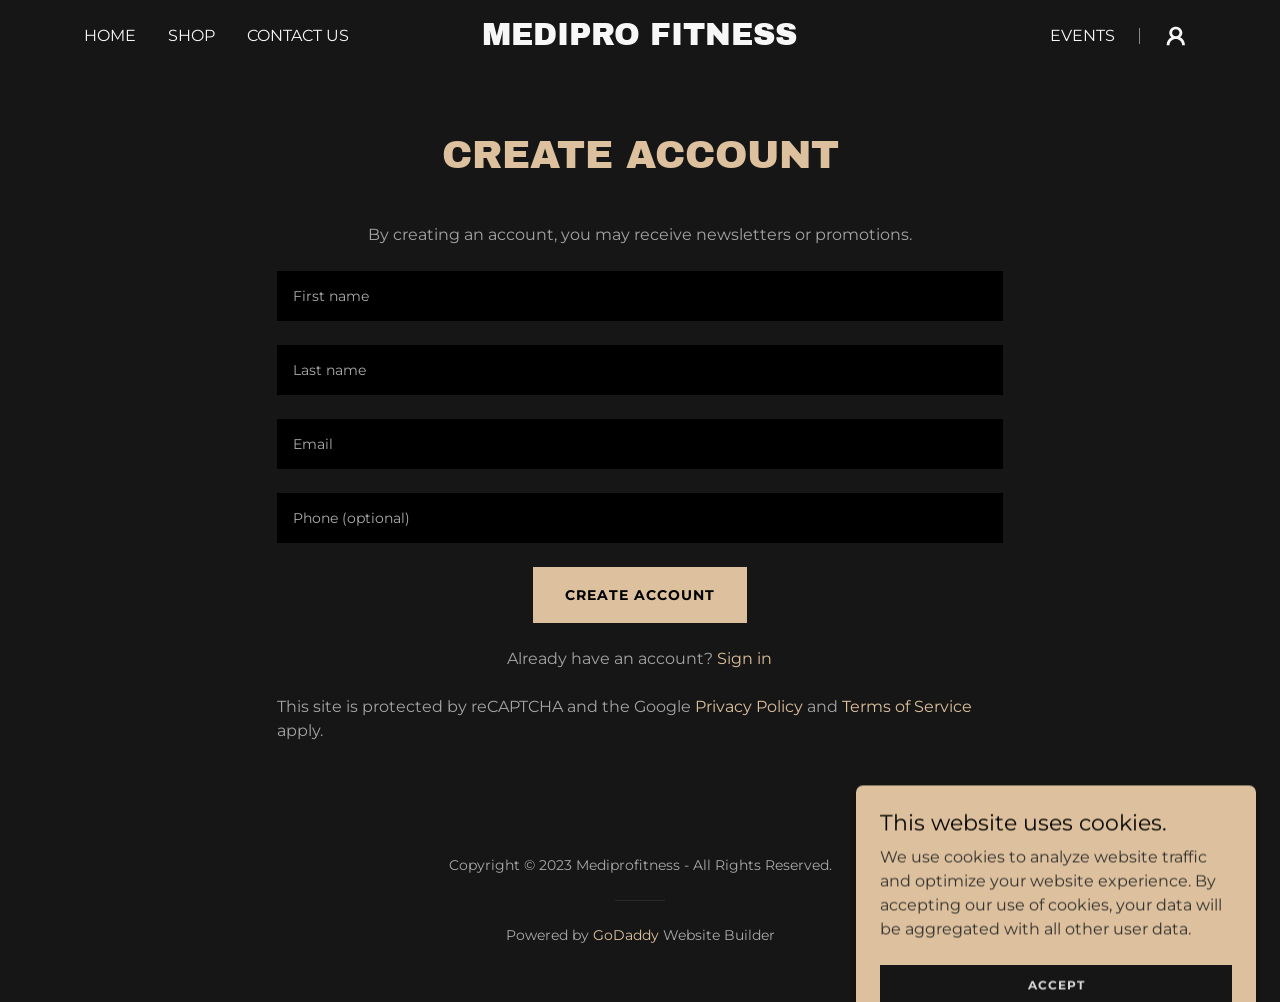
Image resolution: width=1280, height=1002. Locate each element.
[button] (1176, 36)
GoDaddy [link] (626, 935)
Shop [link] (191, 35)
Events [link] (1082, 35)
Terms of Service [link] (907, 706)
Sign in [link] (744, 658)
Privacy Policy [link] (749, 706)
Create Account (640, 595)
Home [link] (110, 35)
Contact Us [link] (298, 35)
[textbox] (639, 296)
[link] (640, 39)
